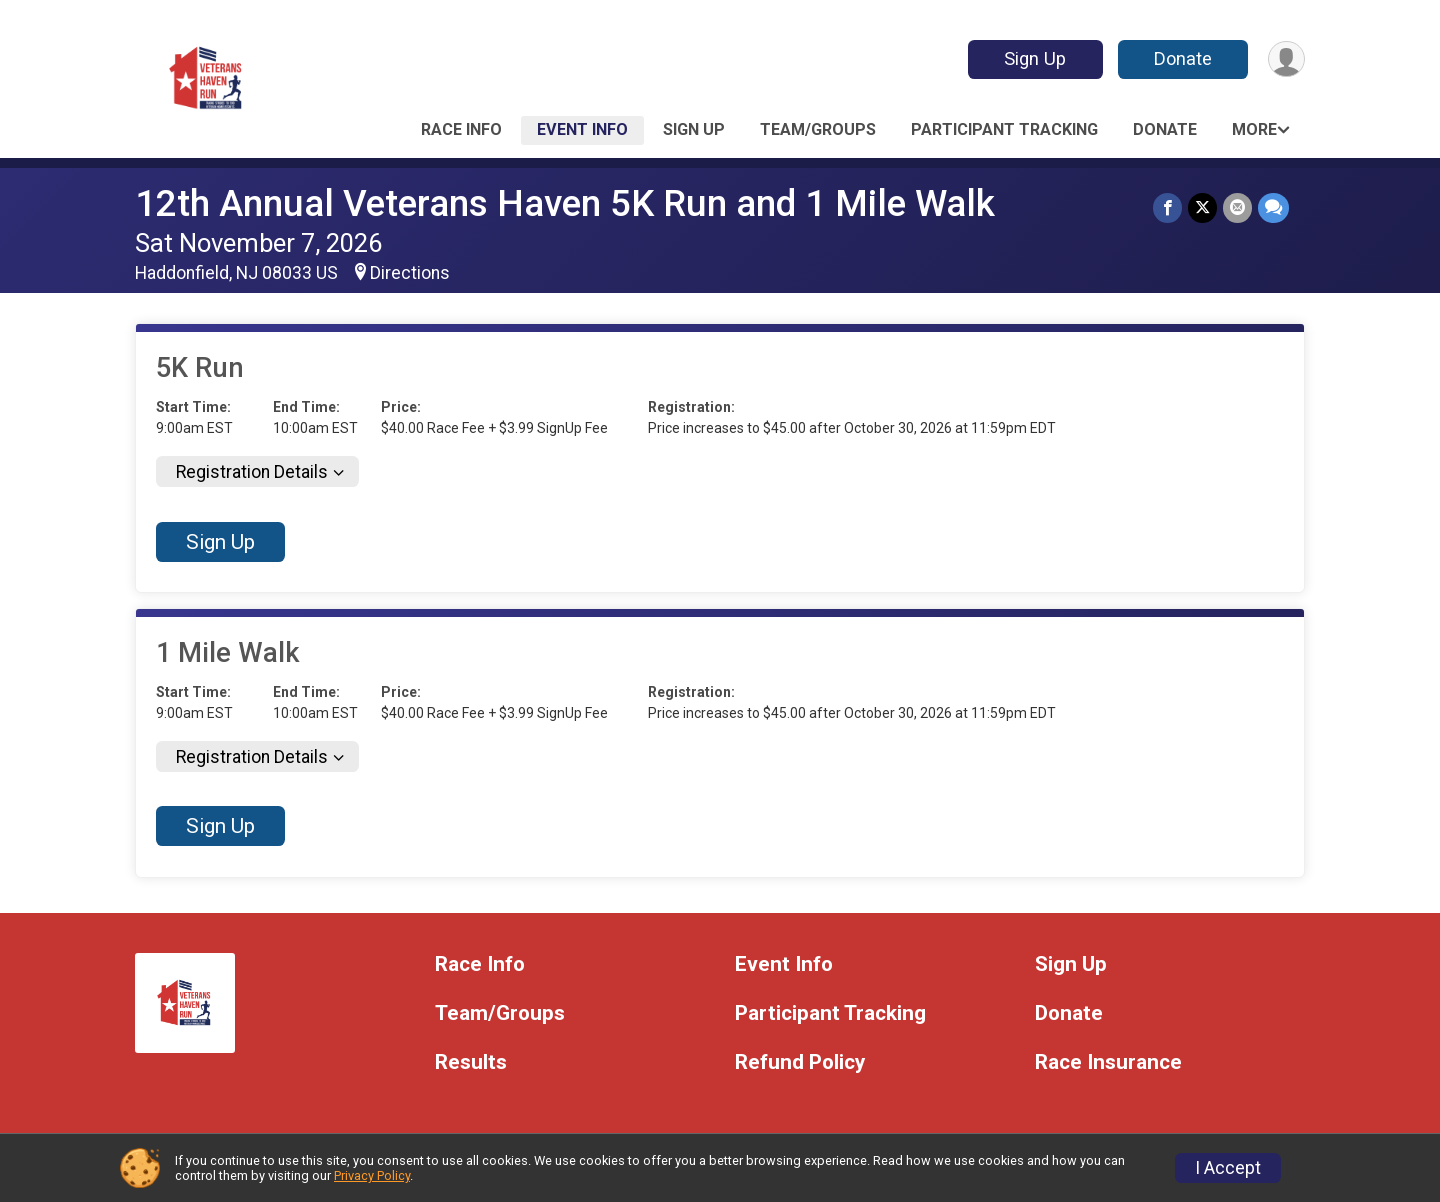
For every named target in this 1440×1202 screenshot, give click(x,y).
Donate (1183, 58)
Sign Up (1035, 58)
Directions (410, 273)
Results (471, 1062)
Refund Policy (800, 1062)
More (1254, 129)
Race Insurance (1108, 1062)
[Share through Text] (1273, 207)
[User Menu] (1286, 59)
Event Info (582, 129)
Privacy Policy (372, 1175)
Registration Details (252, 472)
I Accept (1228, 1168)
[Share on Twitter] (1202, 207)
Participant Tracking (1004, 129)
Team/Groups (818, 129)
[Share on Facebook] (1167, 207)
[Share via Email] (1237, 207)
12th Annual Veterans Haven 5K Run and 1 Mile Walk (565, 203)
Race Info (461, 129)
